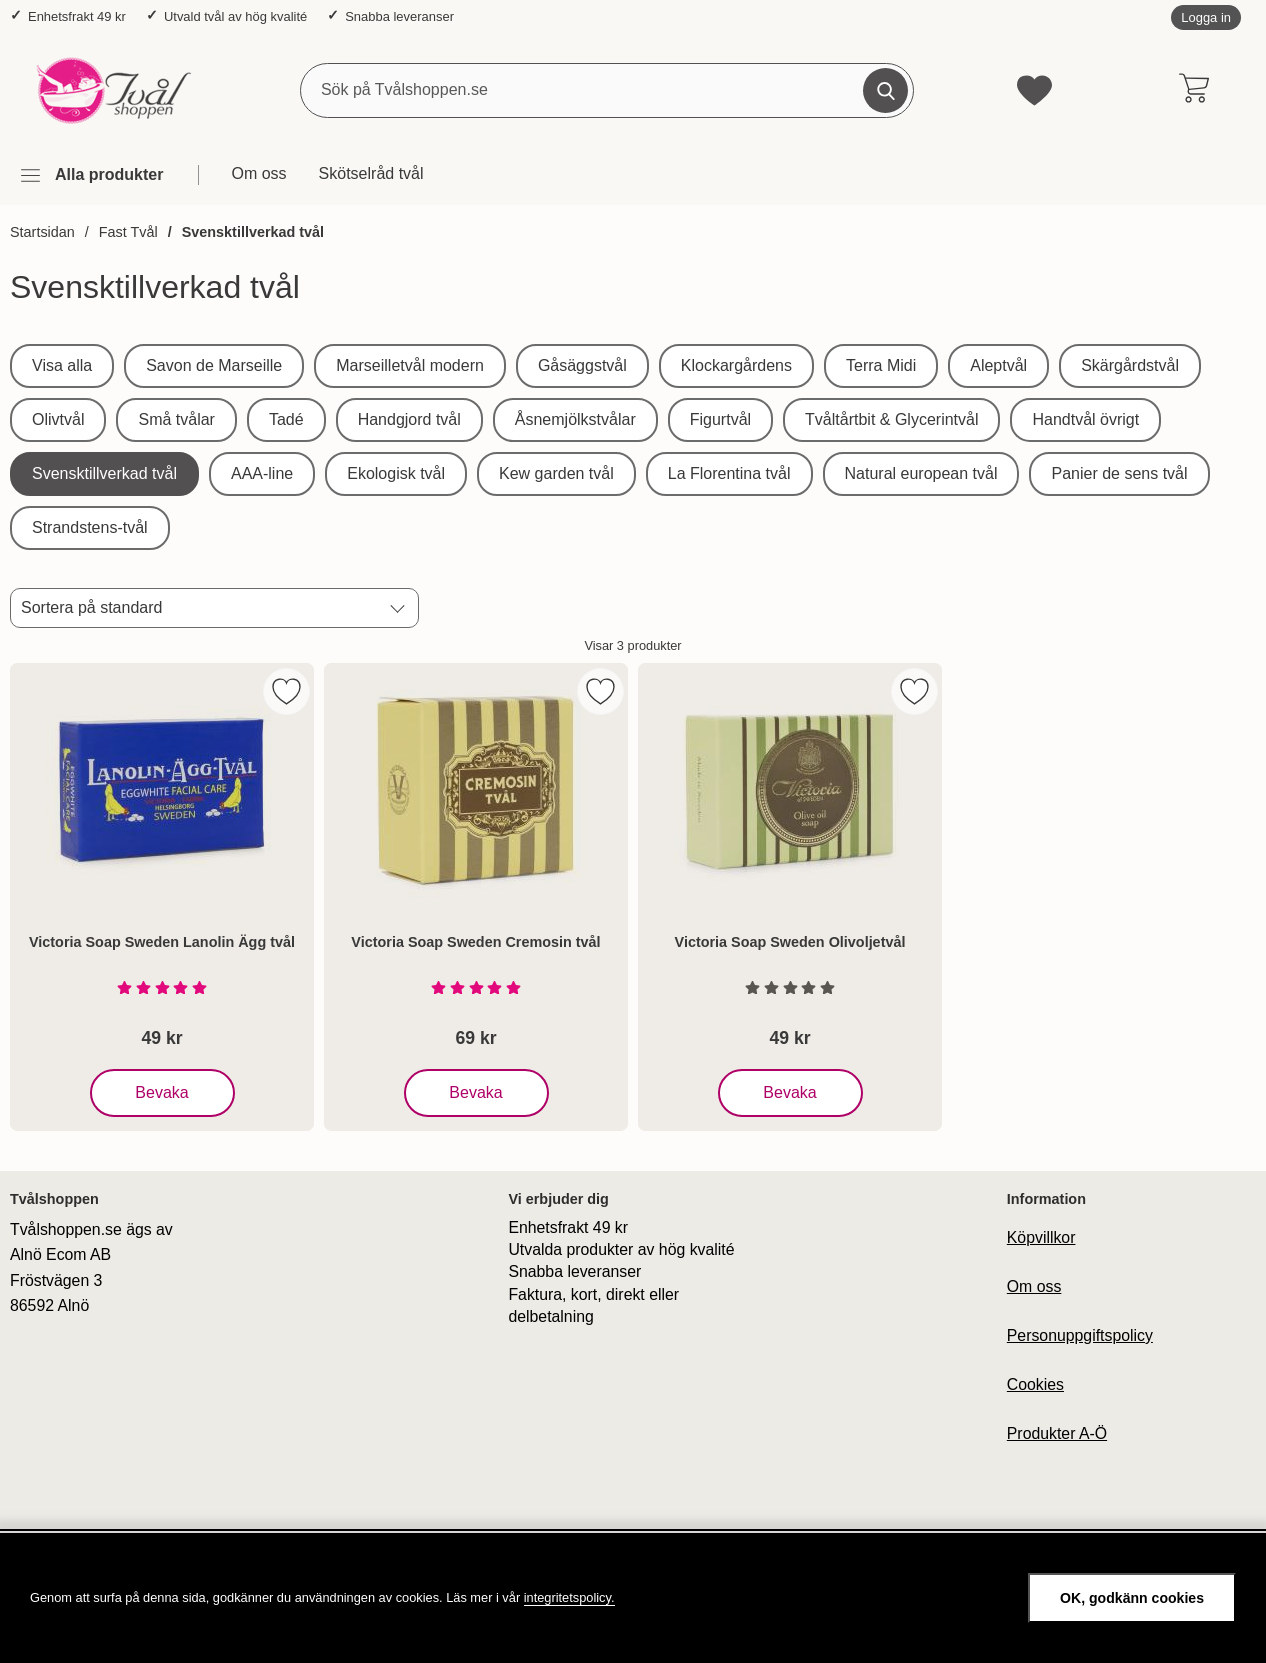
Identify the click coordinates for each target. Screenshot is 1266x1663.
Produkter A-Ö (1057, 1433)
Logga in (1206, 17)
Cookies (1035, 1384)
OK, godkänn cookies (1132, 1598)
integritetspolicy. (569, 1597)
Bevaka (163, 1093)
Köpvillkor (1041, 1237)
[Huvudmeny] (91, 175)
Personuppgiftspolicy (1080, 1335)
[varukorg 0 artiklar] (1193, 90)
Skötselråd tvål (371, 173)
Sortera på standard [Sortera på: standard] (91, 607)
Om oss (258, 173)
